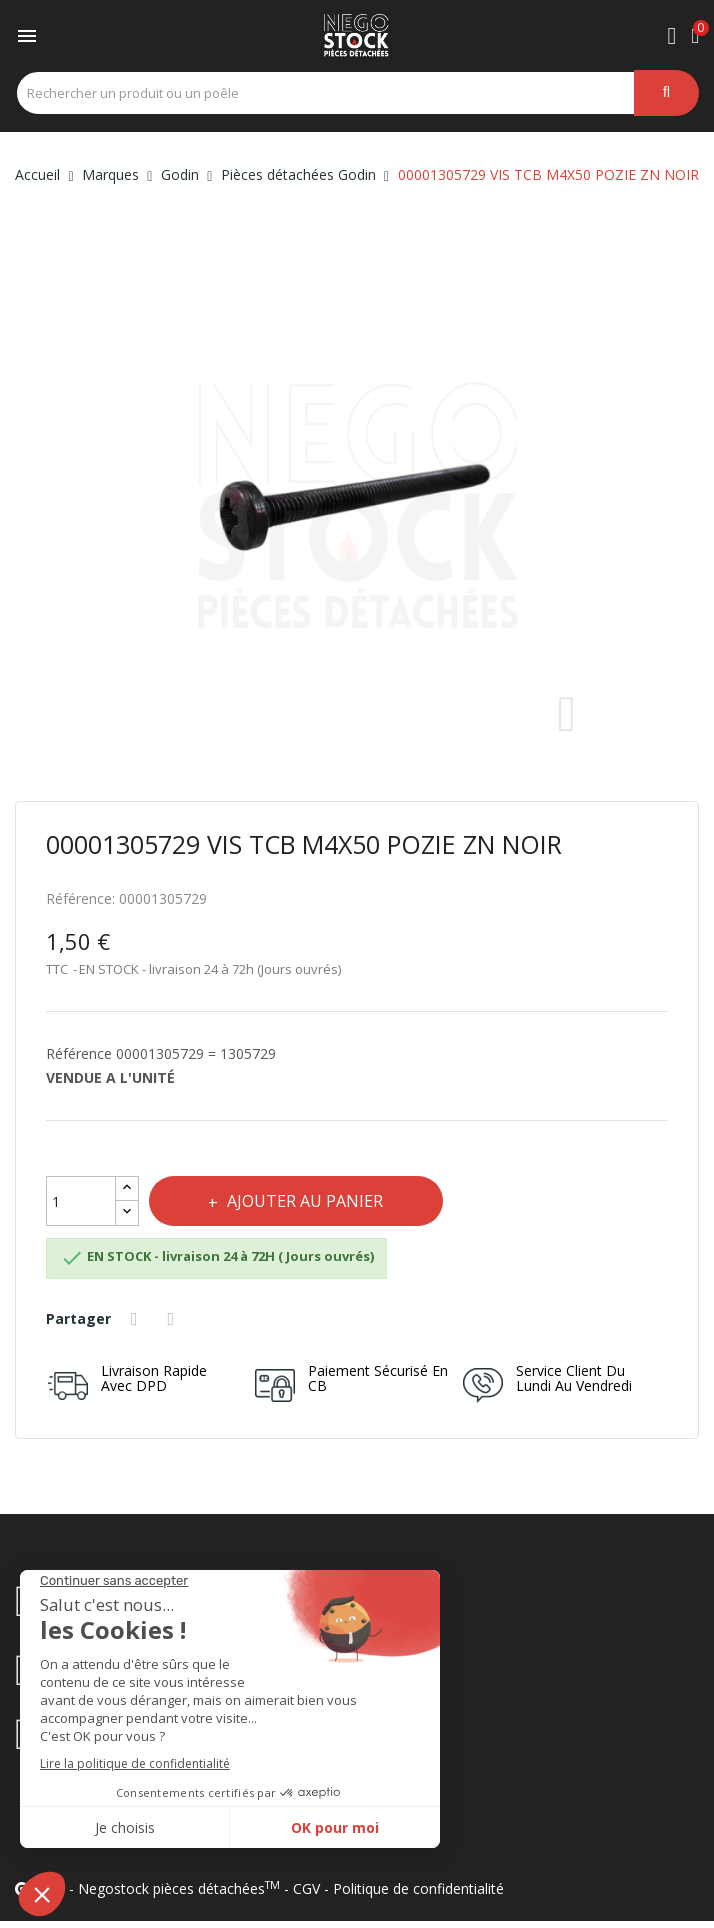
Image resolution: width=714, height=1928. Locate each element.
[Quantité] (81, 1201)
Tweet (174, 1319)
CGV (306, 1888)
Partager (137, 1319)
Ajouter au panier (304, 1201)
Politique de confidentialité (418, 1888)
